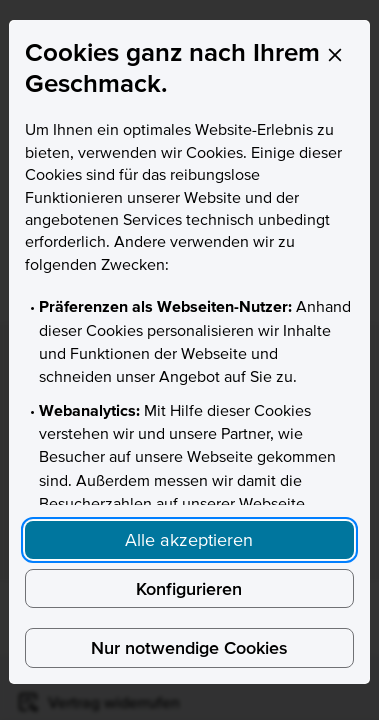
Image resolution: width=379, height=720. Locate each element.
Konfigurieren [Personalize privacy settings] (189, 588)
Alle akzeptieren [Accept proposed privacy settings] (189, 539)
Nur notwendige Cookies (189, 647)
